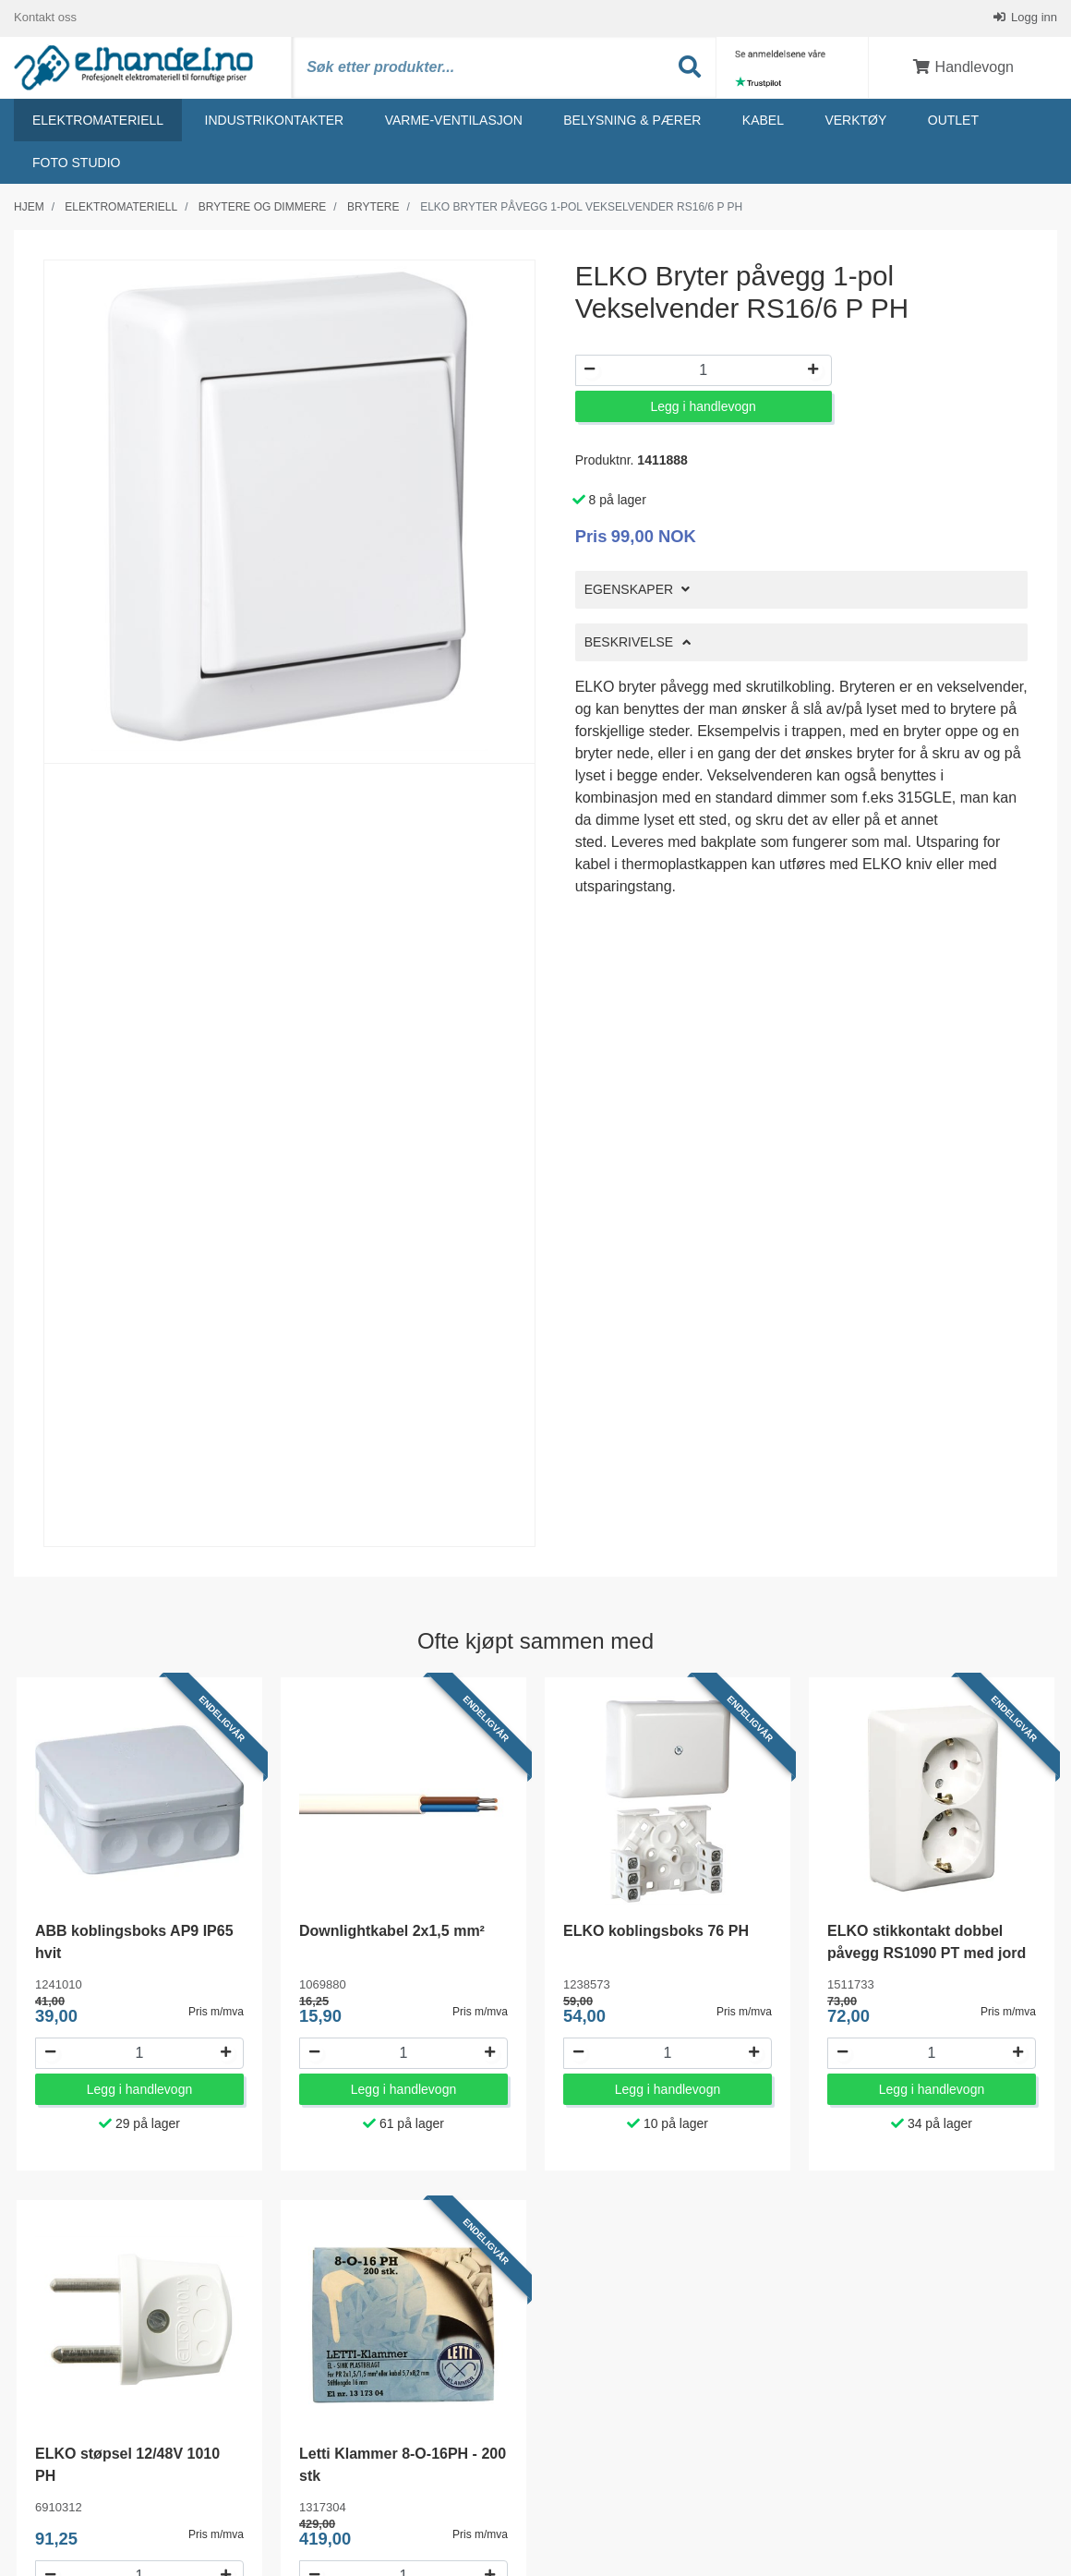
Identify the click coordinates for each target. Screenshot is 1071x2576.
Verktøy (855, 121)
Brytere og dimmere (262, 207)
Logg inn (1033, 18)
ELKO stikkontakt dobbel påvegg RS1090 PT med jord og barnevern (926, 1954)
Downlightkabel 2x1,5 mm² (392, 1932)
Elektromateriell (97, 121)
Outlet (953, 121)
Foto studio (76, 163)
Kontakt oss (45, 18)
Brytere (373, 207)
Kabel (763, 121)
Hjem (29, 207)
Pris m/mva (216, 2012)
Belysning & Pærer (632, 121)
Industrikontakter (274, 121)
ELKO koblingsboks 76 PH (656, 1932)
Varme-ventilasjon (454, 121)
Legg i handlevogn (702, 407)
